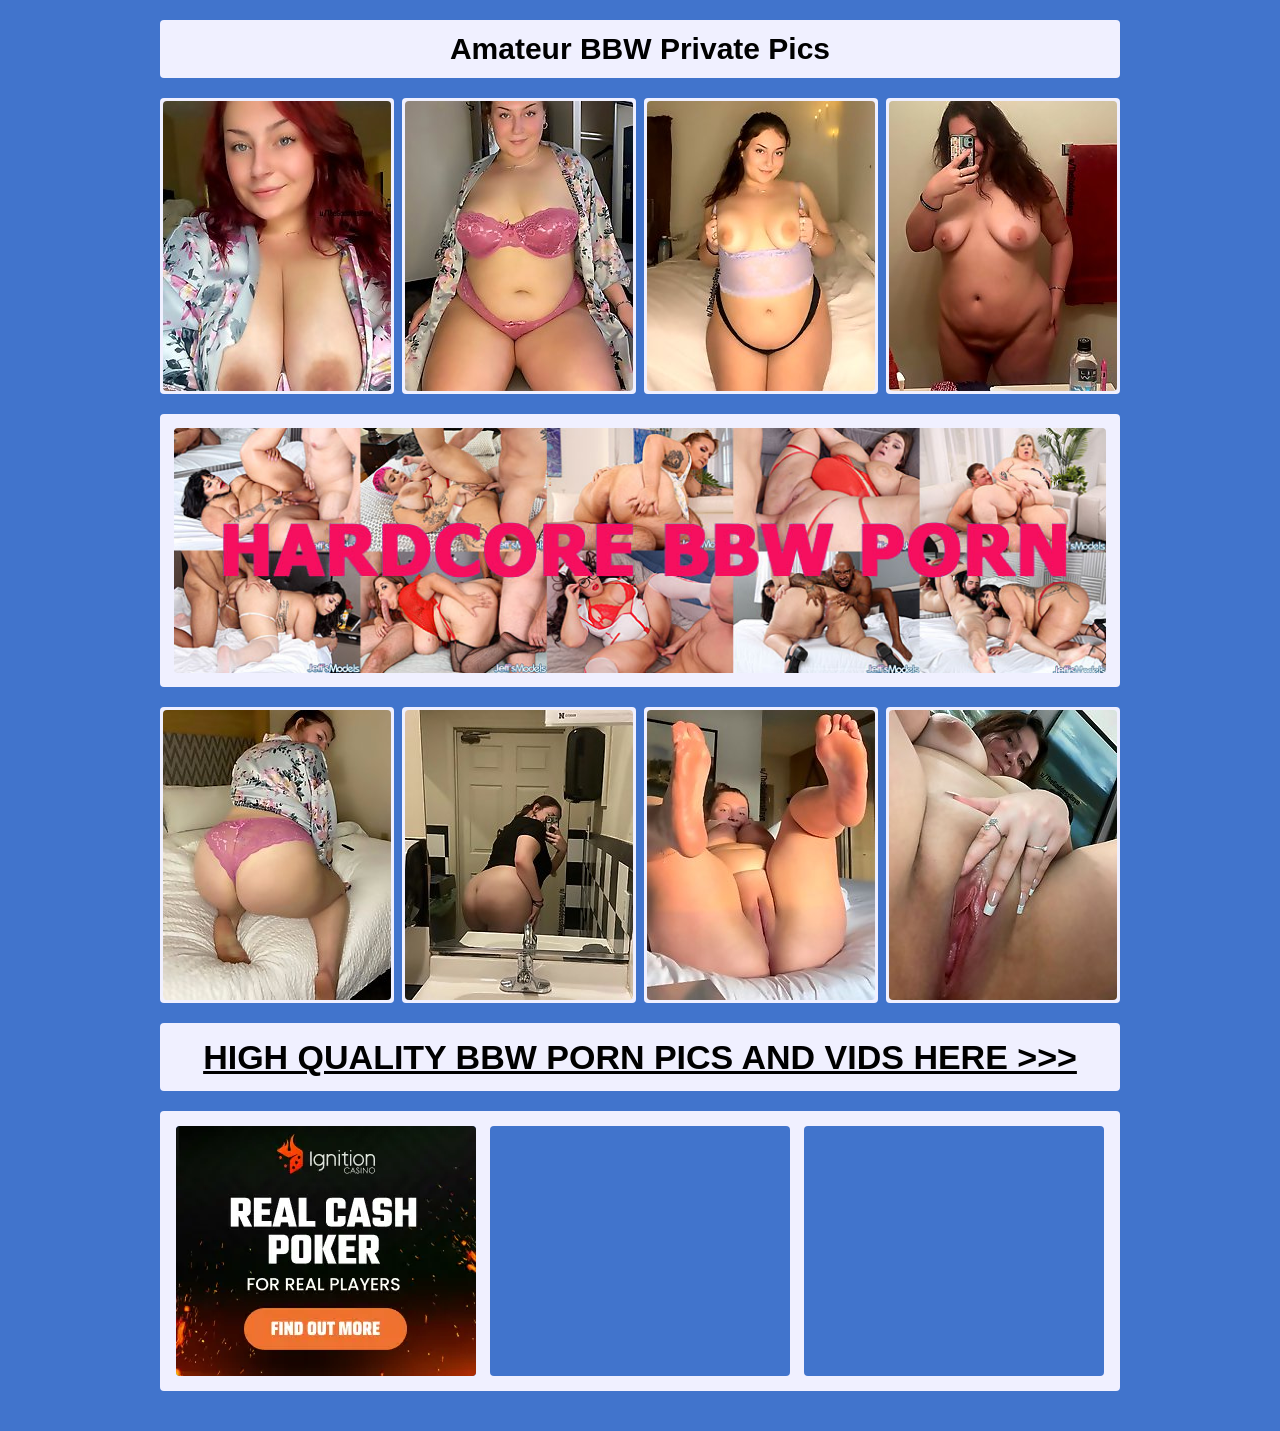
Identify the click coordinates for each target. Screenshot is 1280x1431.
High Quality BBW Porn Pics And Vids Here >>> (640, 1057)
